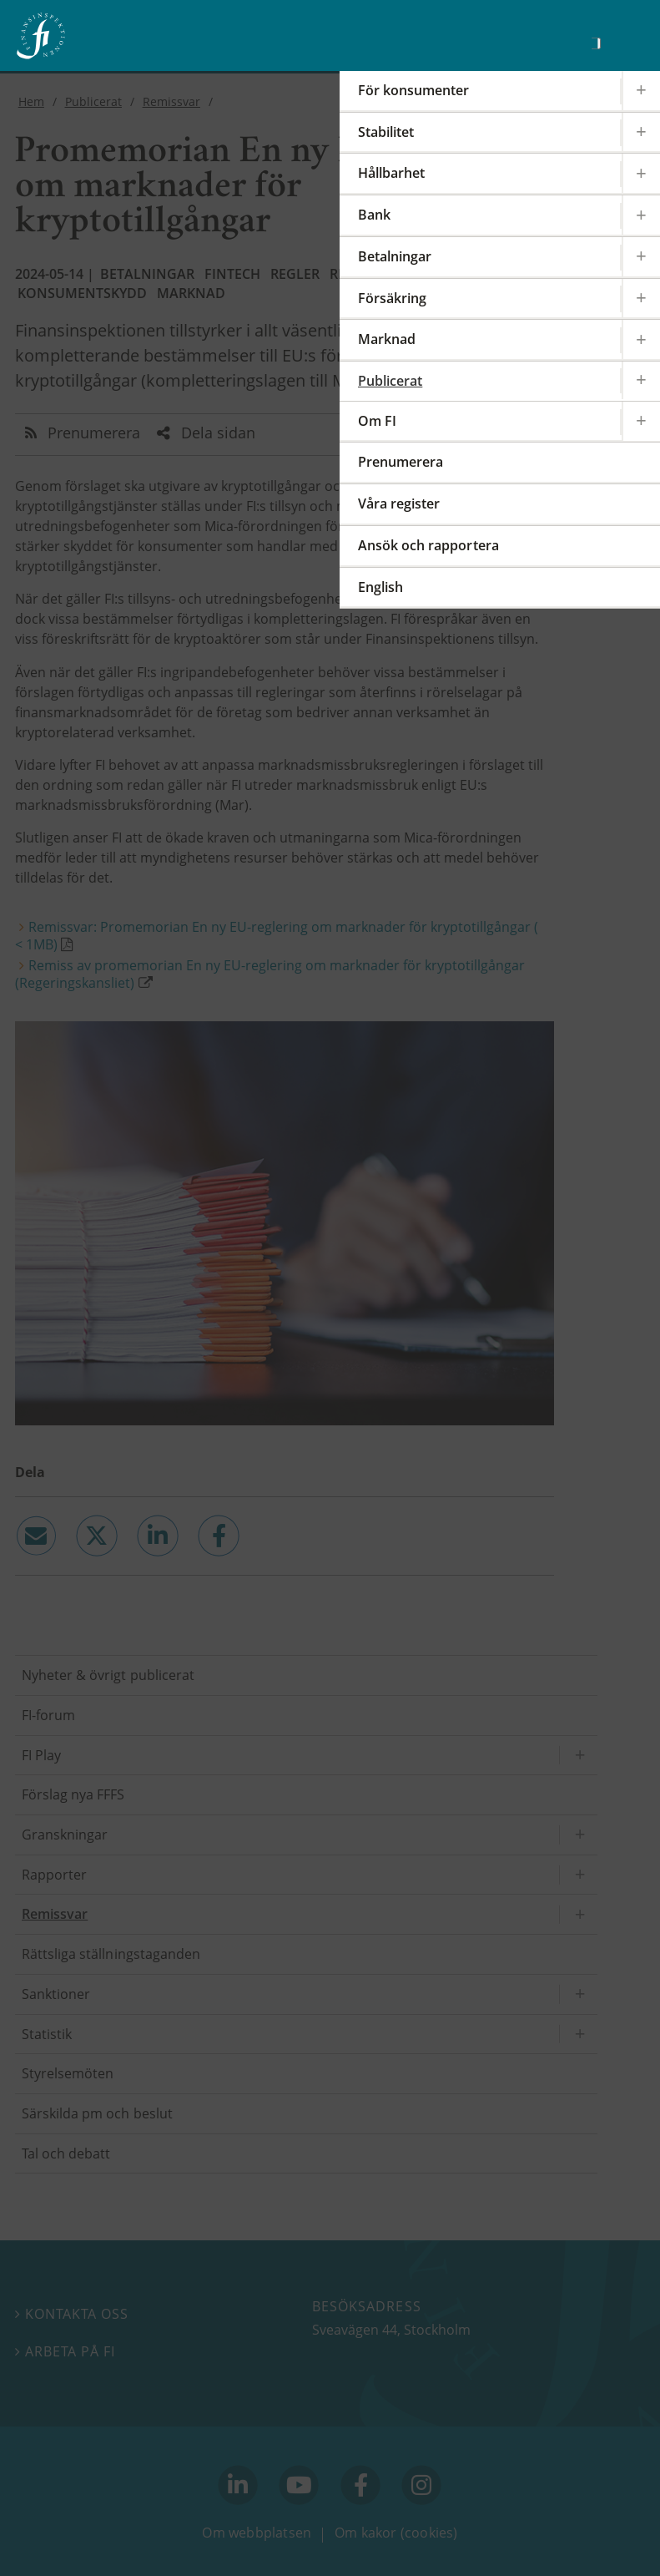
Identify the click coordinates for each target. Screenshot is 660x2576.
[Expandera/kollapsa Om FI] (641, 421)
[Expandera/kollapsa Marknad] (641, 339)
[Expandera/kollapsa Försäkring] (641, 298)
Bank (374, 214)
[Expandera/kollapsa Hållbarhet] (641, 173)
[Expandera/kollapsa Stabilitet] (641, 132)
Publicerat (390, 381)
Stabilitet (386, 132)
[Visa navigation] (621, 41)
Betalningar (394, 256)
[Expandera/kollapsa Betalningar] (641, 256)
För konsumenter (413, 90)
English (380, 587)
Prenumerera (400, 462)
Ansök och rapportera (428, 545)
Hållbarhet (391, 173)
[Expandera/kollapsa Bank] (641, 215)
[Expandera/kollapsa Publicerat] (641, 380)
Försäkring (392, 298)
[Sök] (596, 43)
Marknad (387, 339)
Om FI (377, 421)
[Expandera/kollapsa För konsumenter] (641, 90)
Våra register (399, 503)
